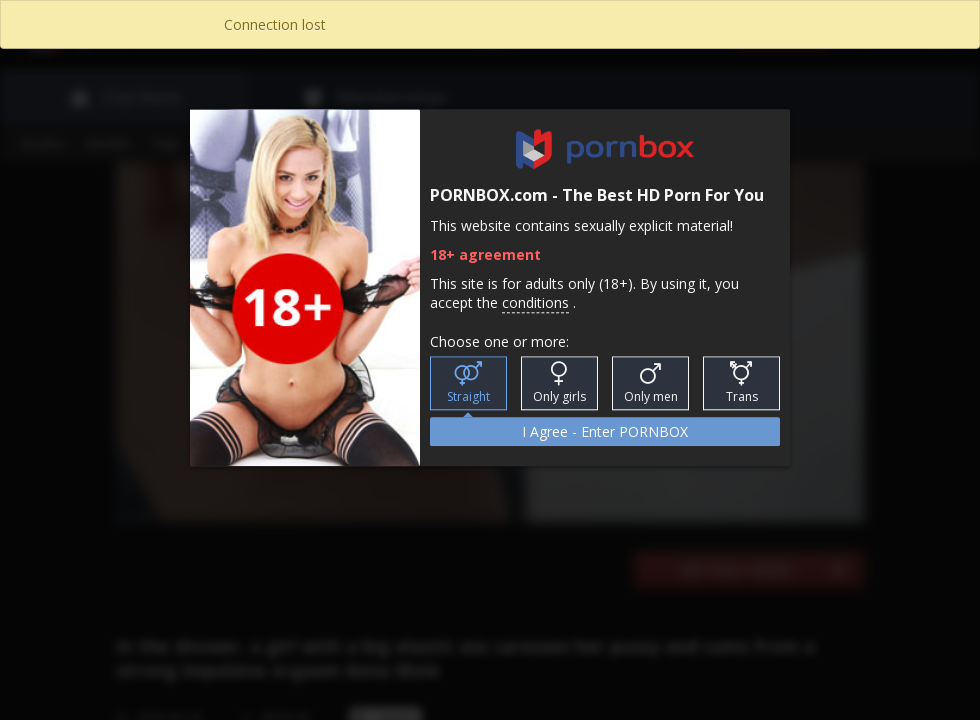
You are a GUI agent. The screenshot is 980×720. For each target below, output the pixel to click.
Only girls (559, 384)
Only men (651, 384)
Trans (742, 384)
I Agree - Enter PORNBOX (605, 432)
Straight (468, 384)
